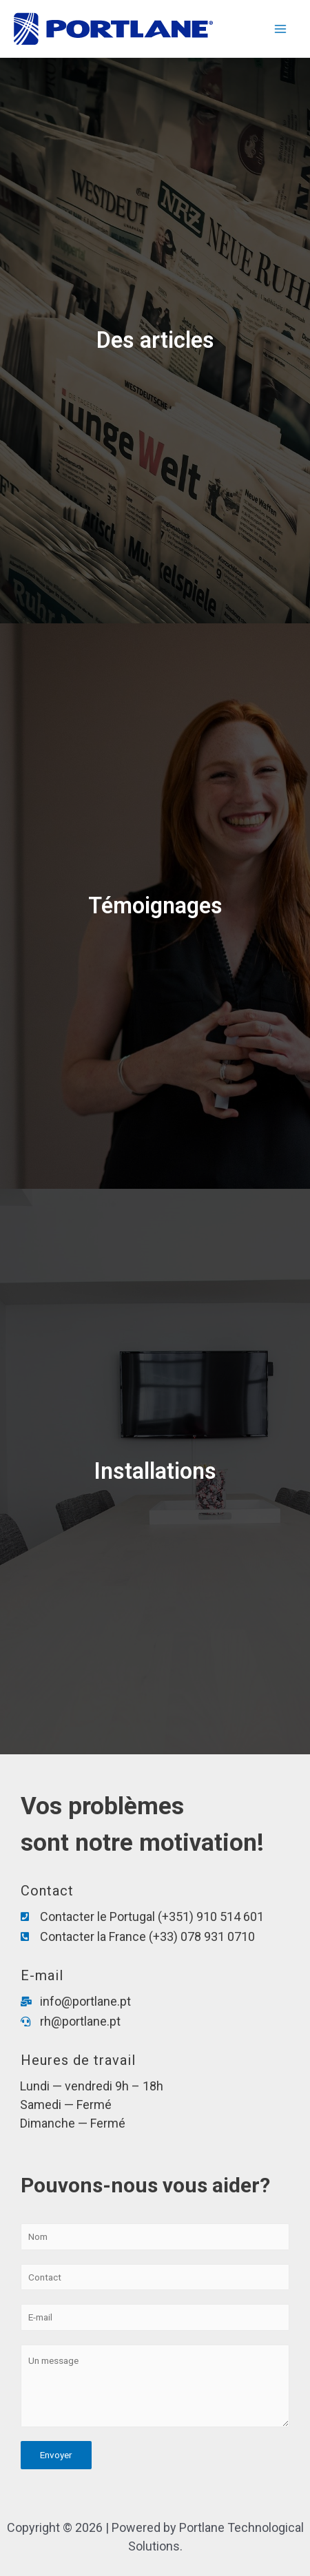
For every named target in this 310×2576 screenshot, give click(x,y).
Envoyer (56, 2454)
